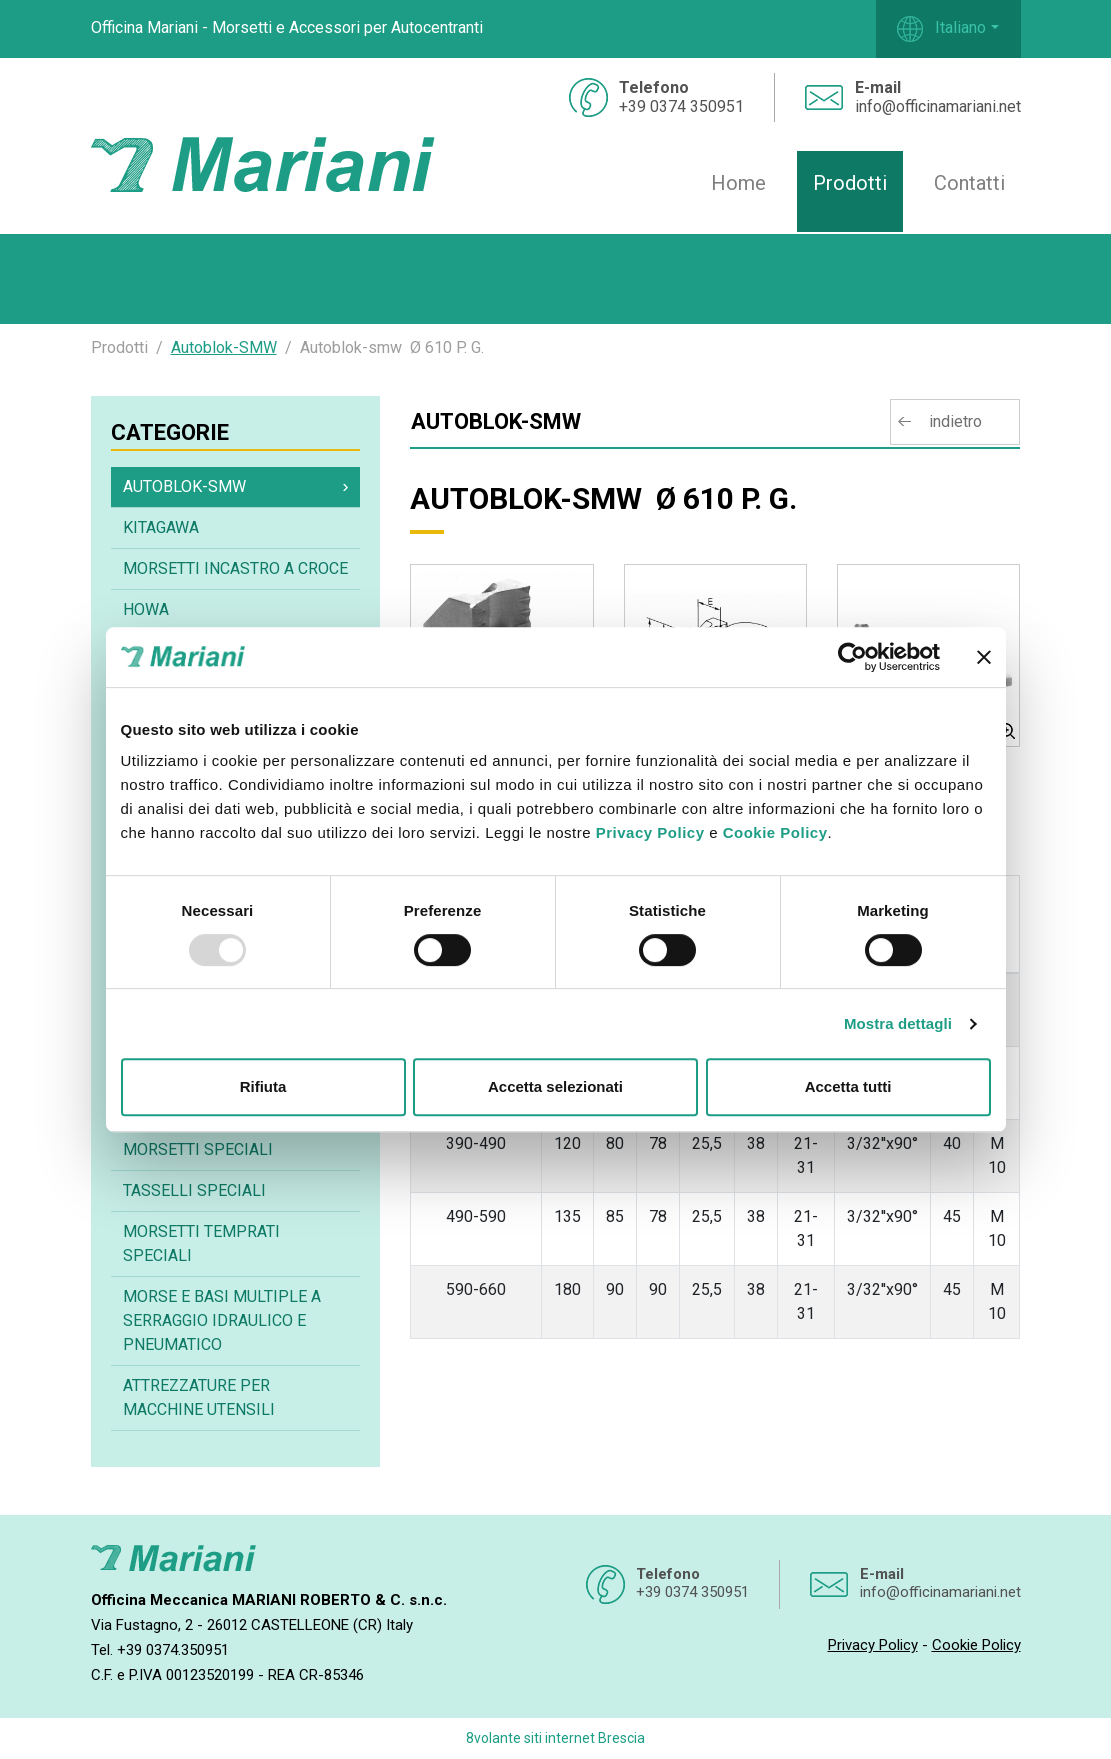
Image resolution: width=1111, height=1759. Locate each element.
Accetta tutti (848, 1086)
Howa (146, 609)
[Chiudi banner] (984, 657)
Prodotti (850, 183)
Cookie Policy (775, 832)
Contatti (969, 183)
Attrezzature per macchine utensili (199, 1397)
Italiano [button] (941, 29)
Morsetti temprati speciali (201, 1243)
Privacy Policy (650, 832)
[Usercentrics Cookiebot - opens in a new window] (852, 657)
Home (738, 183)
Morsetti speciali (198, 1149)
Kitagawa (161, 527)
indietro (955, 421)
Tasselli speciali (194, 1190)
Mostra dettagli (898, 1023)
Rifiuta (263, 1086)
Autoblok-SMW (224, 347)
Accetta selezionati (555, 1086)
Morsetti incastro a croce (235, 568)
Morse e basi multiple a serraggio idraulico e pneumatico (222, 1320)
